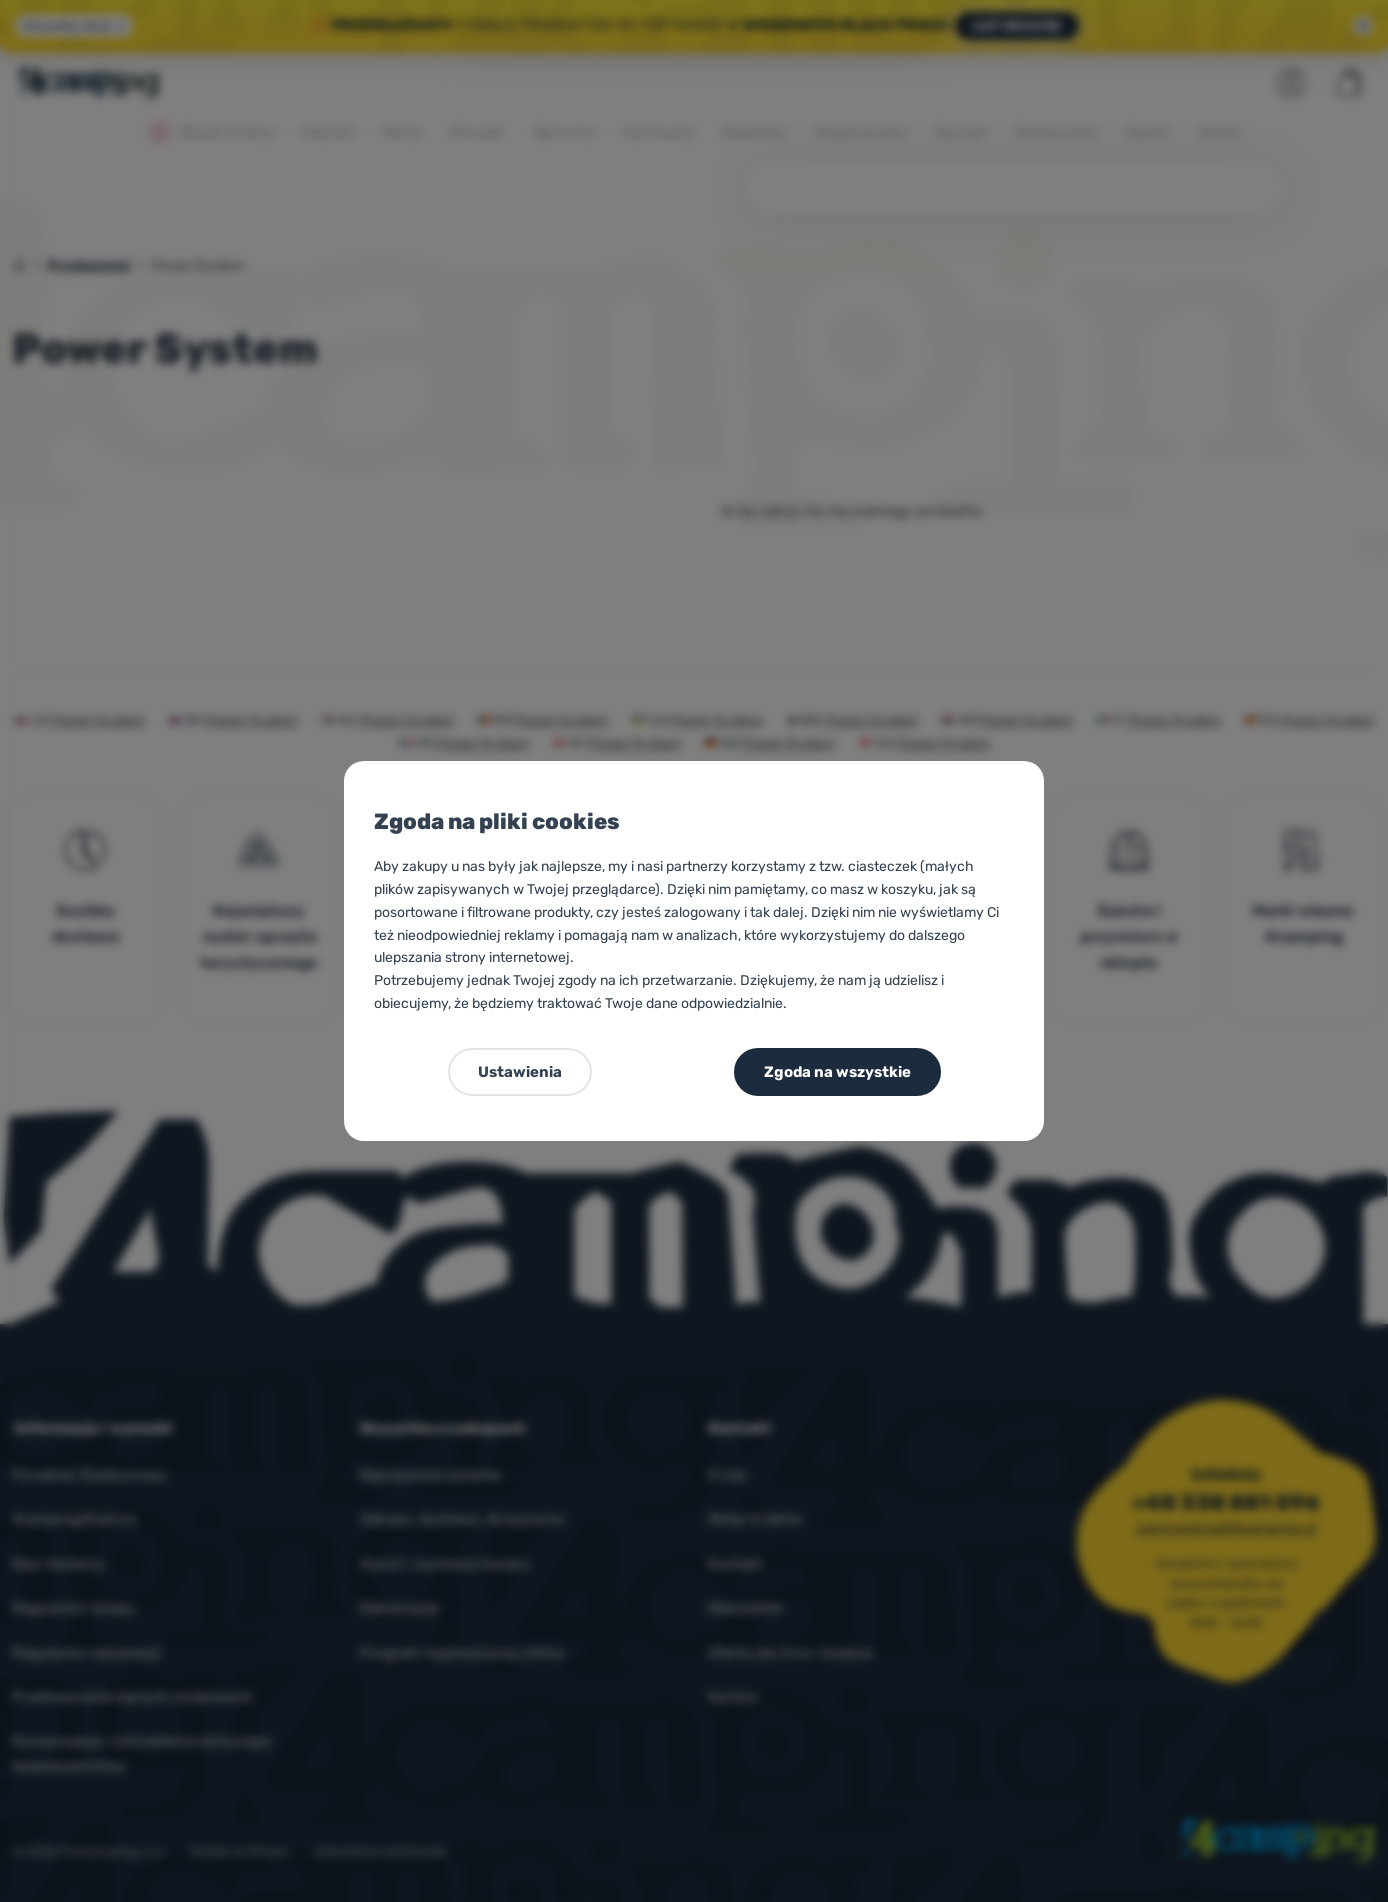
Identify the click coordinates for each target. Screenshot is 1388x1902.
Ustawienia (520, 1072)
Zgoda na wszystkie (837, 1072)
